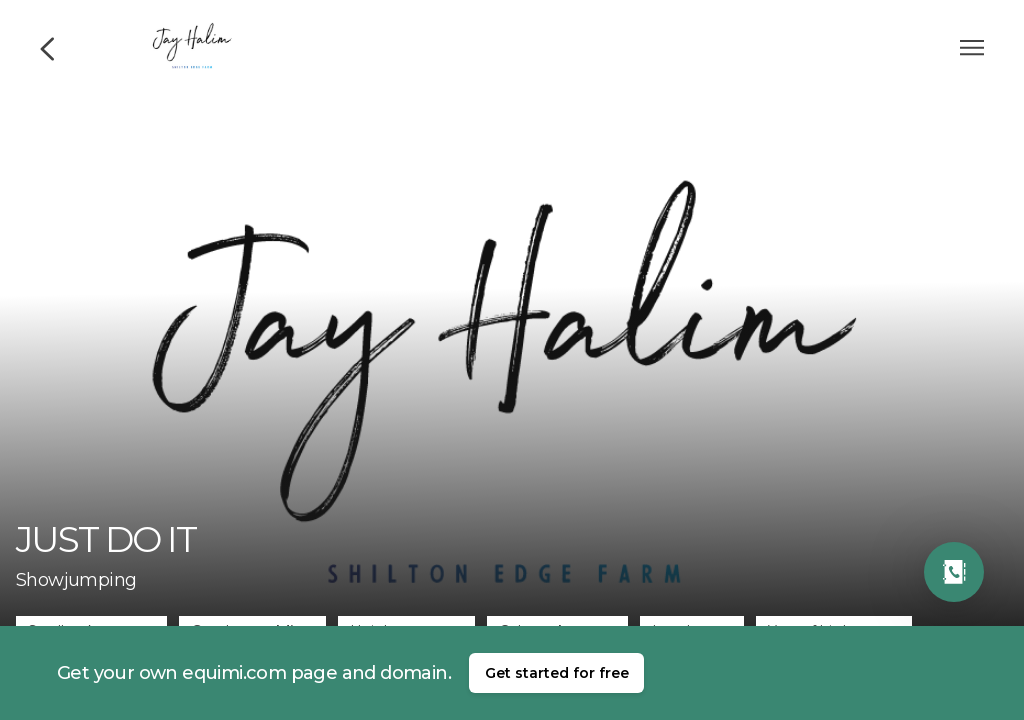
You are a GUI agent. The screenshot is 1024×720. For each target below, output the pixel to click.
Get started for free (557, 673)
